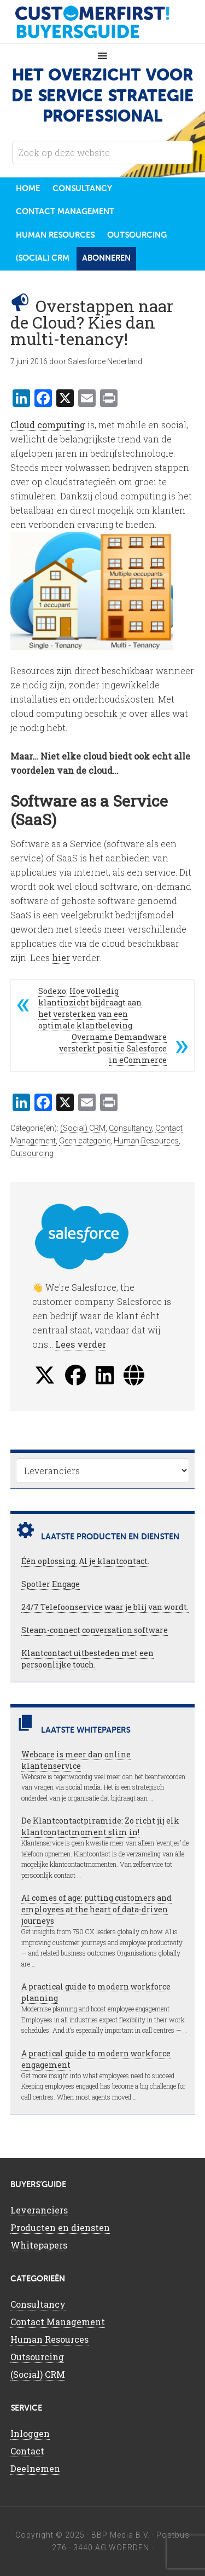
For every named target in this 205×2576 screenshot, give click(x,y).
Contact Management (57, 2321)
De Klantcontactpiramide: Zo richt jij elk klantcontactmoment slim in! (100, 1826)
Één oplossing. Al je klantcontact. (85, 1561)
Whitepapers (38, 2245)
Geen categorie (84, 1140)
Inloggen (30, 2433)
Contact (27, 2451)
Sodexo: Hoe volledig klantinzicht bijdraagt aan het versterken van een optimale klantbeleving (90, 1008)
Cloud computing (47, 424)
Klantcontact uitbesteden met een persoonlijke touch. (87, 1659)
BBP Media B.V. (120, 2535)
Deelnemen (35, 2468)
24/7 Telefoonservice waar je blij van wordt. (105, 1607)
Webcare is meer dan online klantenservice (76, 1760)
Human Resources (146, 1140)
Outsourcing (32, 1153)
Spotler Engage (50, 1584)
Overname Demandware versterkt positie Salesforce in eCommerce (113, 1048)
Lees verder (80, 1344)
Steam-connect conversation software (94, 1630)
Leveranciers (39, 2210)
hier (61, 957)
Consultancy (130, 1128)
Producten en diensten (60, 2227)
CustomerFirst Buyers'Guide (102, 21)
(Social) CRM (83, 1128)
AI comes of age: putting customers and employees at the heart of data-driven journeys (96, 1909)
